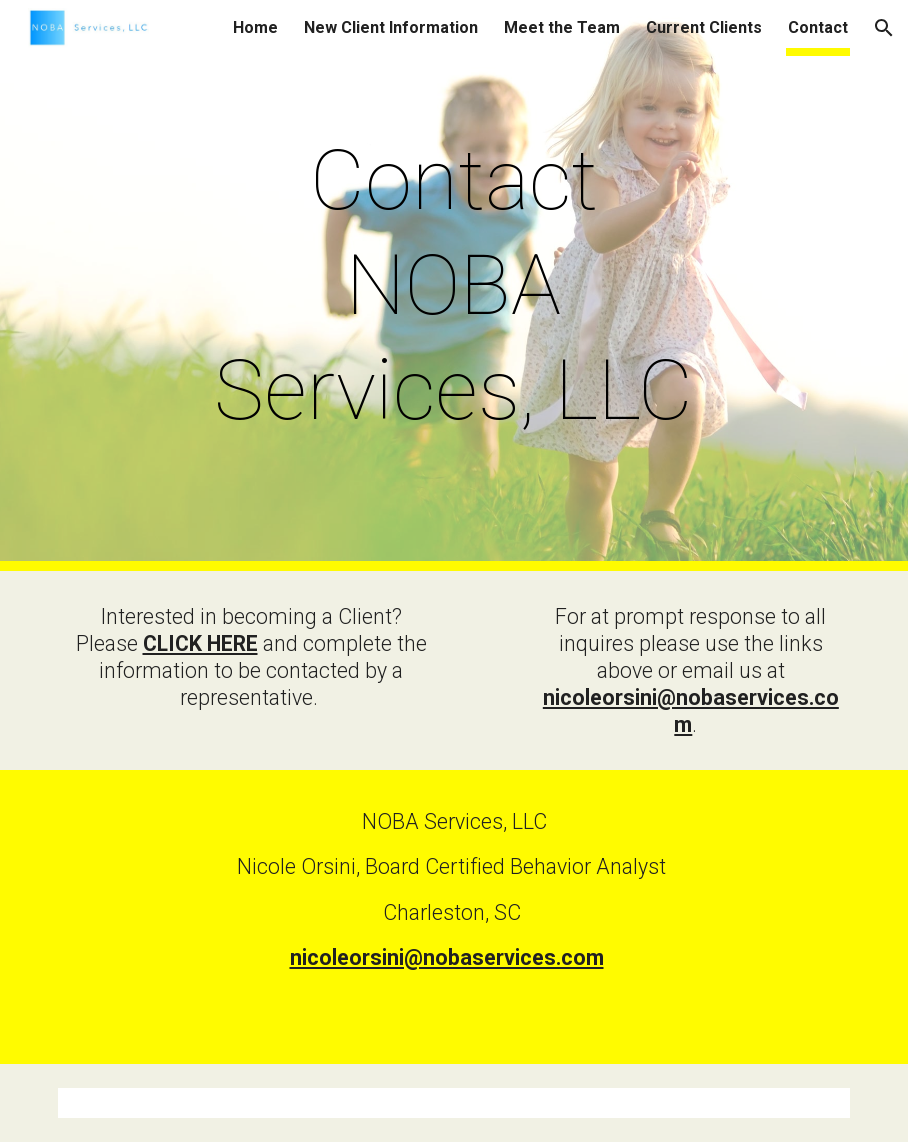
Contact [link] (818, 27)
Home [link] (255, 27)
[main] (453, 285)
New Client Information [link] (391, 27)
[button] (884, 28)
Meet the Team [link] (562, 27)
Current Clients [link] (704, 27)
